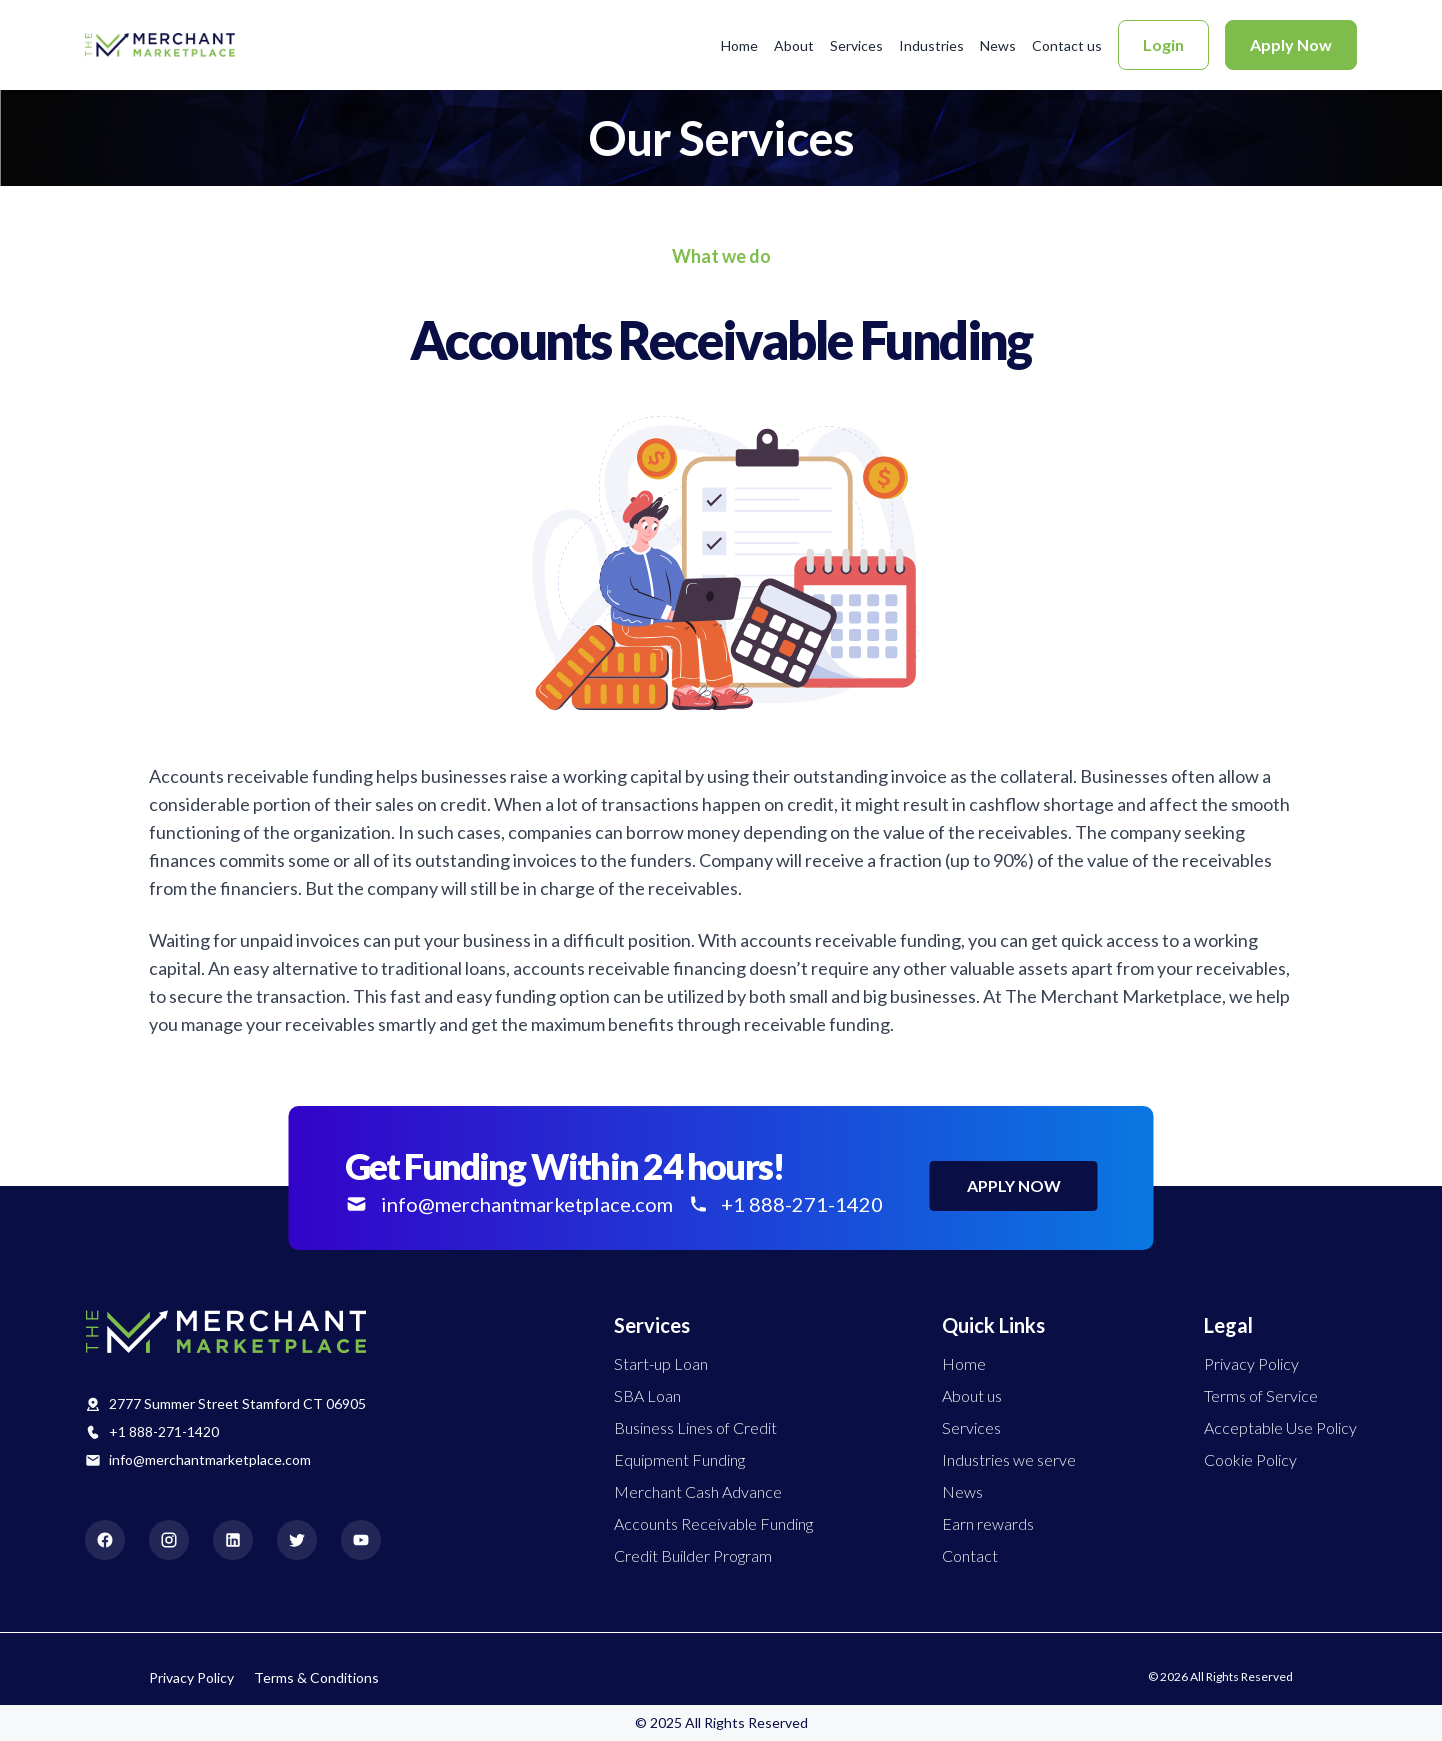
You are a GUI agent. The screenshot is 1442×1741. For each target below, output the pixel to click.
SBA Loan (647, 1395)
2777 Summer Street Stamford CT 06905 (237, 1403)
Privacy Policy (1251, 1363)
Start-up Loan (661, 1363)
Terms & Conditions (316, 1677)
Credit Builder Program (693, 1555)
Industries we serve (1009, 1459)
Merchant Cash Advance (698, 1491)
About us (972, 1395)
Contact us (1067, 45)
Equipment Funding (679, 1459)
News (998, 45)
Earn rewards (988, 1523)
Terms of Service (1261, 1395)
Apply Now (1291, 44)
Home (739, 45)
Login (1163, 44)
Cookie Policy (1250, 1459)
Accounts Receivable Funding (713, 1523)
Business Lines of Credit (695, 1427)
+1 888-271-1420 (164, 1431)
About (794, 45)
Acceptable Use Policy (1280, 1427)
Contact (970, 1555)
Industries (931, 45)
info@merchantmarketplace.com (210, 1459)
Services (856, 45)
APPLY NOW (1014, 1185)
